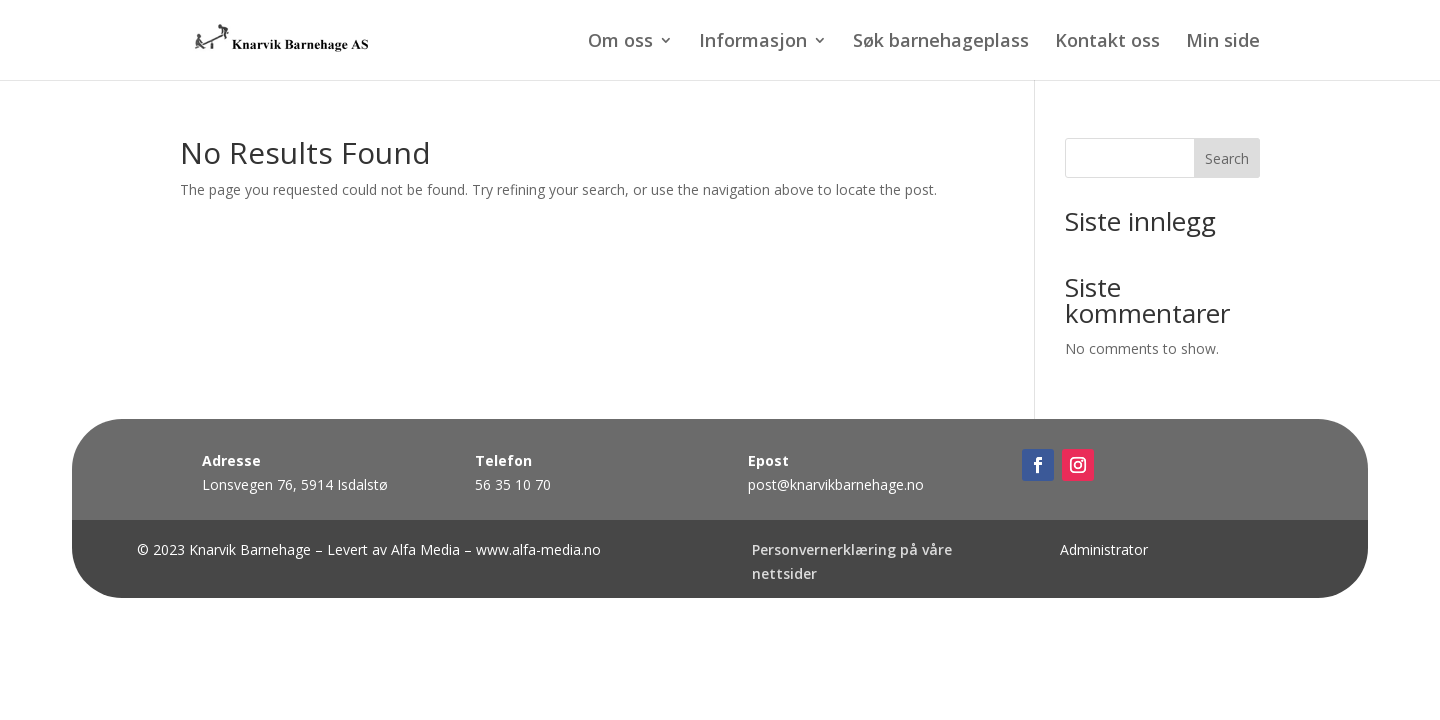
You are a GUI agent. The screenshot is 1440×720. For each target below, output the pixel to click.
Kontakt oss (1107, 42)
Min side (1223, 42)
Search (1227, 158)
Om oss (620, 42)
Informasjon (753, 42)
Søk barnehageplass (941, 42)
